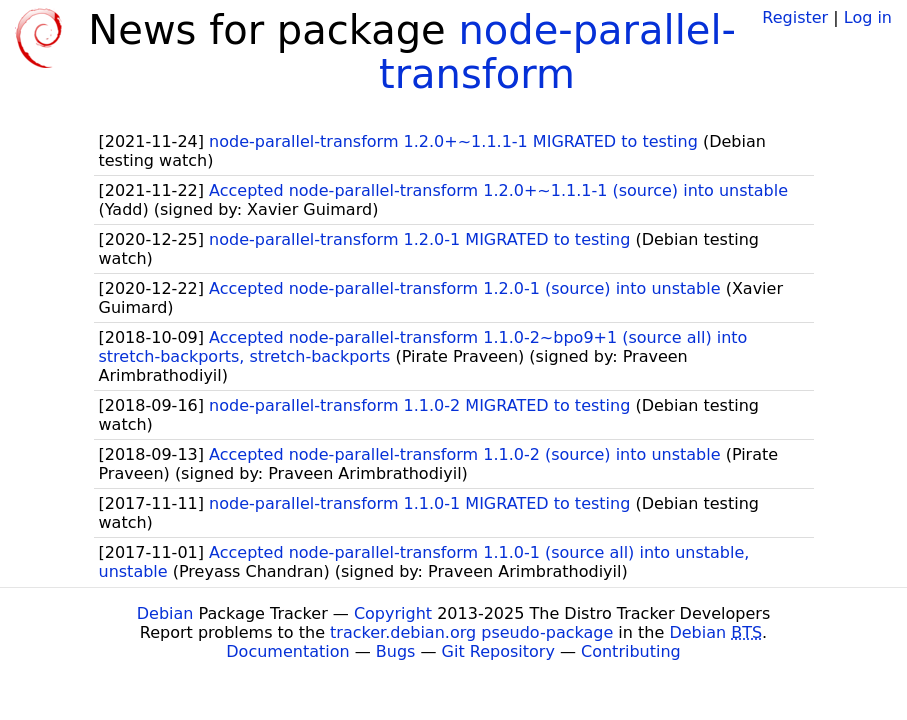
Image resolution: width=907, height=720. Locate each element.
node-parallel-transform (557, 52)
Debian (165, 613)
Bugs (396, 651)
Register (795, 17)
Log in (868, 17)
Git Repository (498, 651)
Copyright (393, 613)
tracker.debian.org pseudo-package (471, 632)
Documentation (287, 651)
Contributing (631, 651)
